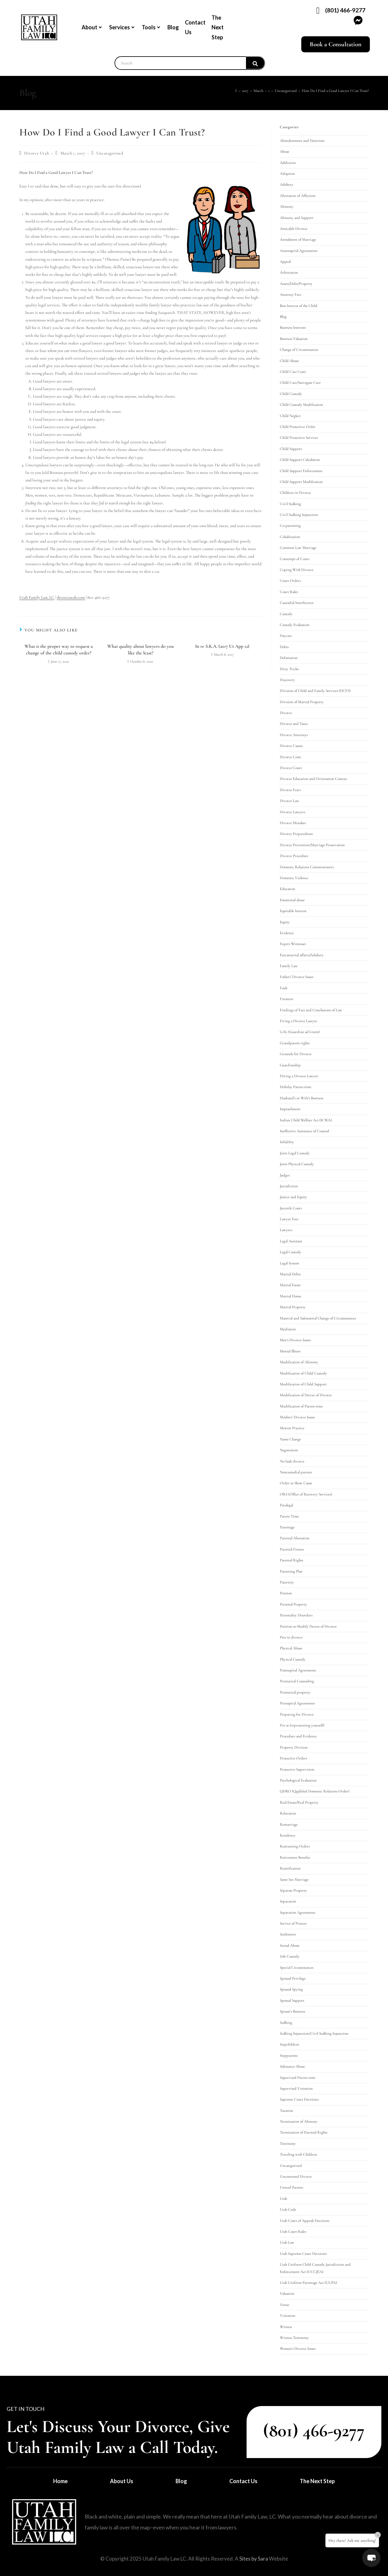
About (92, 27)
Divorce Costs (290, 757)
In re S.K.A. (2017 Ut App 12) (222, 646)
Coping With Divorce (296, 569)
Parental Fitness (292, 1549)
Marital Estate (290, 1285)
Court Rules (289, 591)
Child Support (291, 448)
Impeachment (290, 1109)
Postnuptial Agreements (298, 1670)
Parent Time (289, 1516)
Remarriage (289, 1824)
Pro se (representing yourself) (302, 1725)
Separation (288, 1901)
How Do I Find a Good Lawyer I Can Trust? (335, 90)
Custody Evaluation (294, 624)
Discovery (287, 679)
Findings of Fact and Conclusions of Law (311, 1010)
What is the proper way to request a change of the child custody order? (58, 649)
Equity (285, 922)
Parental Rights (291, 1560)
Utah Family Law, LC (36, 597)
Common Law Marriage (298, 547)
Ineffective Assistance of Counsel (304, 1131)
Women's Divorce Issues (297, 2348)
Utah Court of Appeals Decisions (304, 2220)
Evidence (287, 933)
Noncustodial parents (296, 1472)
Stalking (286, 2022)
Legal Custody (290, 1252)
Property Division (294, 1747)
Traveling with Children (298, 2154)
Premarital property (295, 1692)
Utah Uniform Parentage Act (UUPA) (308, 2282)
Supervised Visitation (296, 2088)
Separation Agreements (297, 1912)
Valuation (287, 2293)
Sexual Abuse (289, 1945)
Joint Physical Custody (297, 1164)
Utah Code (288, 2209)
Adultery (286, 184)
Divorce (286, 712)
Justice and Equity (293, 1197)
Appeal (285, 261)
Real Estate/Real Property (299, 1802)
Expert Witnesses (293, 943)
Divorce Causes (291, 745)
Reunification (290, 1868)
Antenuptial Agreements (298, 250)
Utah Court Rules (293, 2231)
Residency (288, 1835)
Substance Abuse (292, 2066)
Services (121, 27)
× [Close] (378, 2534)
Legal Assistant (291, 1241)
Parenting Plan (291, 1571)
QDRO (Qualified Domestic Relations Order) (314, 1791)
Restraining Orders (295, 1846)
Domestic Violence (294, 878)
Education (287, 888)
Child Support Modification (301, 481)
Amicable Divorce (293, 228)
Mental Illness (290, 1351)
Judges (284, 1175)
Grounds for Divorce (296, 1054)
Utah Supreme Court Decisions (303, 2253)
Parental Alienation (294, 1538)
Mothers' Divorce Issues (297, 1417)
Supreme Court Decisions (299, 2099)
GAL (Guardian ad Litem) (300, 1031)
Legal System (289, 1263)
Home (60, 2481)
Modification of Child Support (303, 1384)
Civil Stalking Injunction (299, 514)
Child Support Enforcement (301, 470)
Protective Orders (293, 1758)
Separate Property (293, 1890)
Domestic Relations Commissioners (307, 867)
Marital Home (290, 1296)
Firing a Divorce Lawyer (298, 1021)
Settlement (288, 1934)
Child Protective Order (297, 426)
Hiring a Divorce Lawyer (299, 1076)
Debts (284, 646)
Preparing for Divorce (297, 1714)
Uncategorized (109, 153)
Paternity (287, 1582)
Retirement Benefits (295, 1857)
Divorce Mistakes (293, 822)
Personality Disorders (296, 1615)
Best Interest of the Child (298, 305)
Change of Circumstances (299, 349)
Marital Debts (290, 1274)
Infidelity (287, 1142)
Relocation (288, 1813)
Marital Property (293, 1307)
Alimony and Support (296, 217)
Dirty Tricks (289, 669)
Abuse (284, 151)
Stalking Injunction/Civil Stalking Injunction (314, 2033)
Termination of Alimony (299, 2121)
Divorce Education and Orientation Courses (313, 778)
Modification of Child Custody (303, 1373)
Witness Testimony (294, 2337)
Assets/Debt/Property (296, 283)
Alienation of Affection (297, 195)
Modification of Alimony (299, 1362)
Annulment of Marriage (298, 239)
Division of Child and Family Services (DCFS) (315, 690)
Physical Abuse (291, 1648)
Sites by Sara (253, 2558)
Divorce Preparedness (296, 833)
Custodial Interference (297, 602)
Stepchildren (289, 2044)
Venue (284, 2304)
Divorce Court (291, 767)
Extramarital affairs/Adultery (302, 955)
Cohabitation (290, 536)
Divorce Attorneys (294, 734)
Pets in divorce (291, 1637)
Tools (151, 27)
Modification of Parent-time (301, 1406)
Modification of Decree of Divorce (306, 1395)
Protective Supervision (297, 1769)
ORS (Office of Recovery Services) (306, 1494)
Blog (173, 27)
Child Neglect (290, 415)
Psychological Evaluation (298, 1780)
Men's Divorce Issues (295, 1340)
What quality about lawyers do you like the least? (140, 649)
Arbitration (289, 272)
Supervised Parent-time (297, 2077)
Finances (286, 998)
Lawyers (286, 1230)
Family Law (289, 966)
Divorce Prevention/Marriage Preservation (312, 845)
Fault (283, 988)
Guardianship (290, 1065)
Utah (283, 2198)
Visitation (287, 2315)
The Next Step (218, 27)
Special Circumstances (296, 1967)
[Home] (236, 90)
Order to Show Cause (296, 1483)
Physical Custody (293, 1659)
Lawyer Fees (289, 1219)
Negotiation (289, 1450)
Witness (286, 2326)
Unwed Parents (291, 2187)
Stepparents (289, 2055)
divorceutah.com (71, 597)
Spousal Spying (291, 1989)
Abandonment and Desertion (302, 140)
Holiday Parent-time (295, 1086)
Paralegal (286, 1505)
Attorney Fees (290, 294)
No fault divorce (292, 1461)
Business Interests (293, 327)
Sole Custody (289, 1956)
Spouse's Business (292, 2011)
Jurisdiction (289, 1186)
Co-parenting (290, 525)
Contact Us (195, 27)
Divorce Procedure (294, 855)
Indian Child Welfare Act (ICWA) (306, 1120)
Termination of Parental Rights (303, 2132)
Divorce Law (289, 800)
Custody (286, 613)
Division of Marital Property (302, 701)
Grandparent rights (294, 1043)
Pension (286, 1593)
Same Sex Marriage (294, 1879)
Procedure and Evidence (298, 1736)
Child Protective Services (299, 437)
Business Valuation (294, 338)
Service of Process (293, 1923)
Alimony (286, 206)
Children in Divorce (295, 492)
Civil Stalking (290, 503)
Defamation (289, 657)
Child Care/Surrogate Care (300, 382)
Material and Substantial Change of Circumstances (318, 1318)
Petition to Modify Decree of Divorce (308, 1626)
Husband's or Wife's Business (301, 1098)
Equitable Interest (293, 910)
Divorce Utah (36, 153)
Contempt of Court (294, 558)
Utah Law (287, 2242)
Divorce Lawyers (292, 812)
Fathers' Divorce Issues (296, 976)
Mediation (288, 1329)
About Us (121, 2481)
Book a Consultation (335, 44)
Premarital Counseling (297, 1681)
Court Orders (290, 580)
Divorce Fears (290, 789)
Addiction (288, 162)
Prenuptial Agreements (297, 1703)
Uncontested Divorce (296, 2176)
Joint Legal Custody (295, 1153)
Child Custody (291, 393)
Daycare (286, 635)
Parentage (287, 1527)
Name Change (290, 1439)
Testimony (288, 2143)
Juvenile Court (291, 1208)
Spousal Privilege (293, 1978)
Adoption (287, 173)
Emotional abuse (292, 900)
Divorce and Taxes (294, 723)
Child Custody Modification (301, 404)
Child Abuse (289, 360)
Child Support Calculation (300, 459)
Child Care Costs (293, 371)
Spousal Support (292, 2000)
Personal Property (293, 1604)
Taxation (286, 2110)
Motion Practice (292, 1428)
